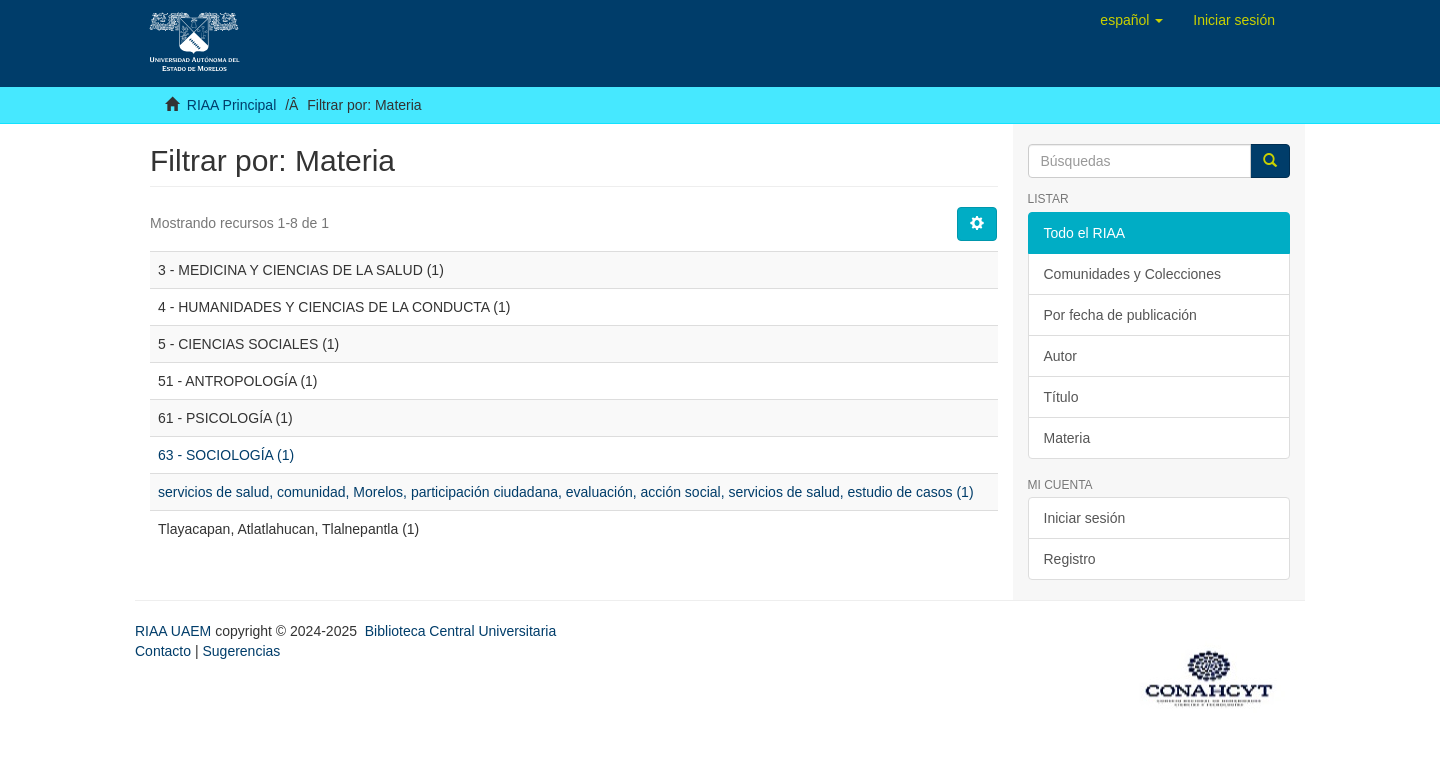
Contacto (163, 651)
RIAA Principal (231, 105)
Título (1061, 397)
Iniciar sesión (1085, 518)
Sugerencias (241, 651)
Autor (1060, 356)
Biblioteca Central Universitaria (460, 631)
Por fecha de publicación (1120, 315)
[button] (1131, 20)
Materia (1067, 438)
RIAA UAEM (175, 631)
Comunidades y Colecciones (1132, 274)
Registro (1070, 559)
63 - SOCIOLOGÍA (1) (226, 455)
